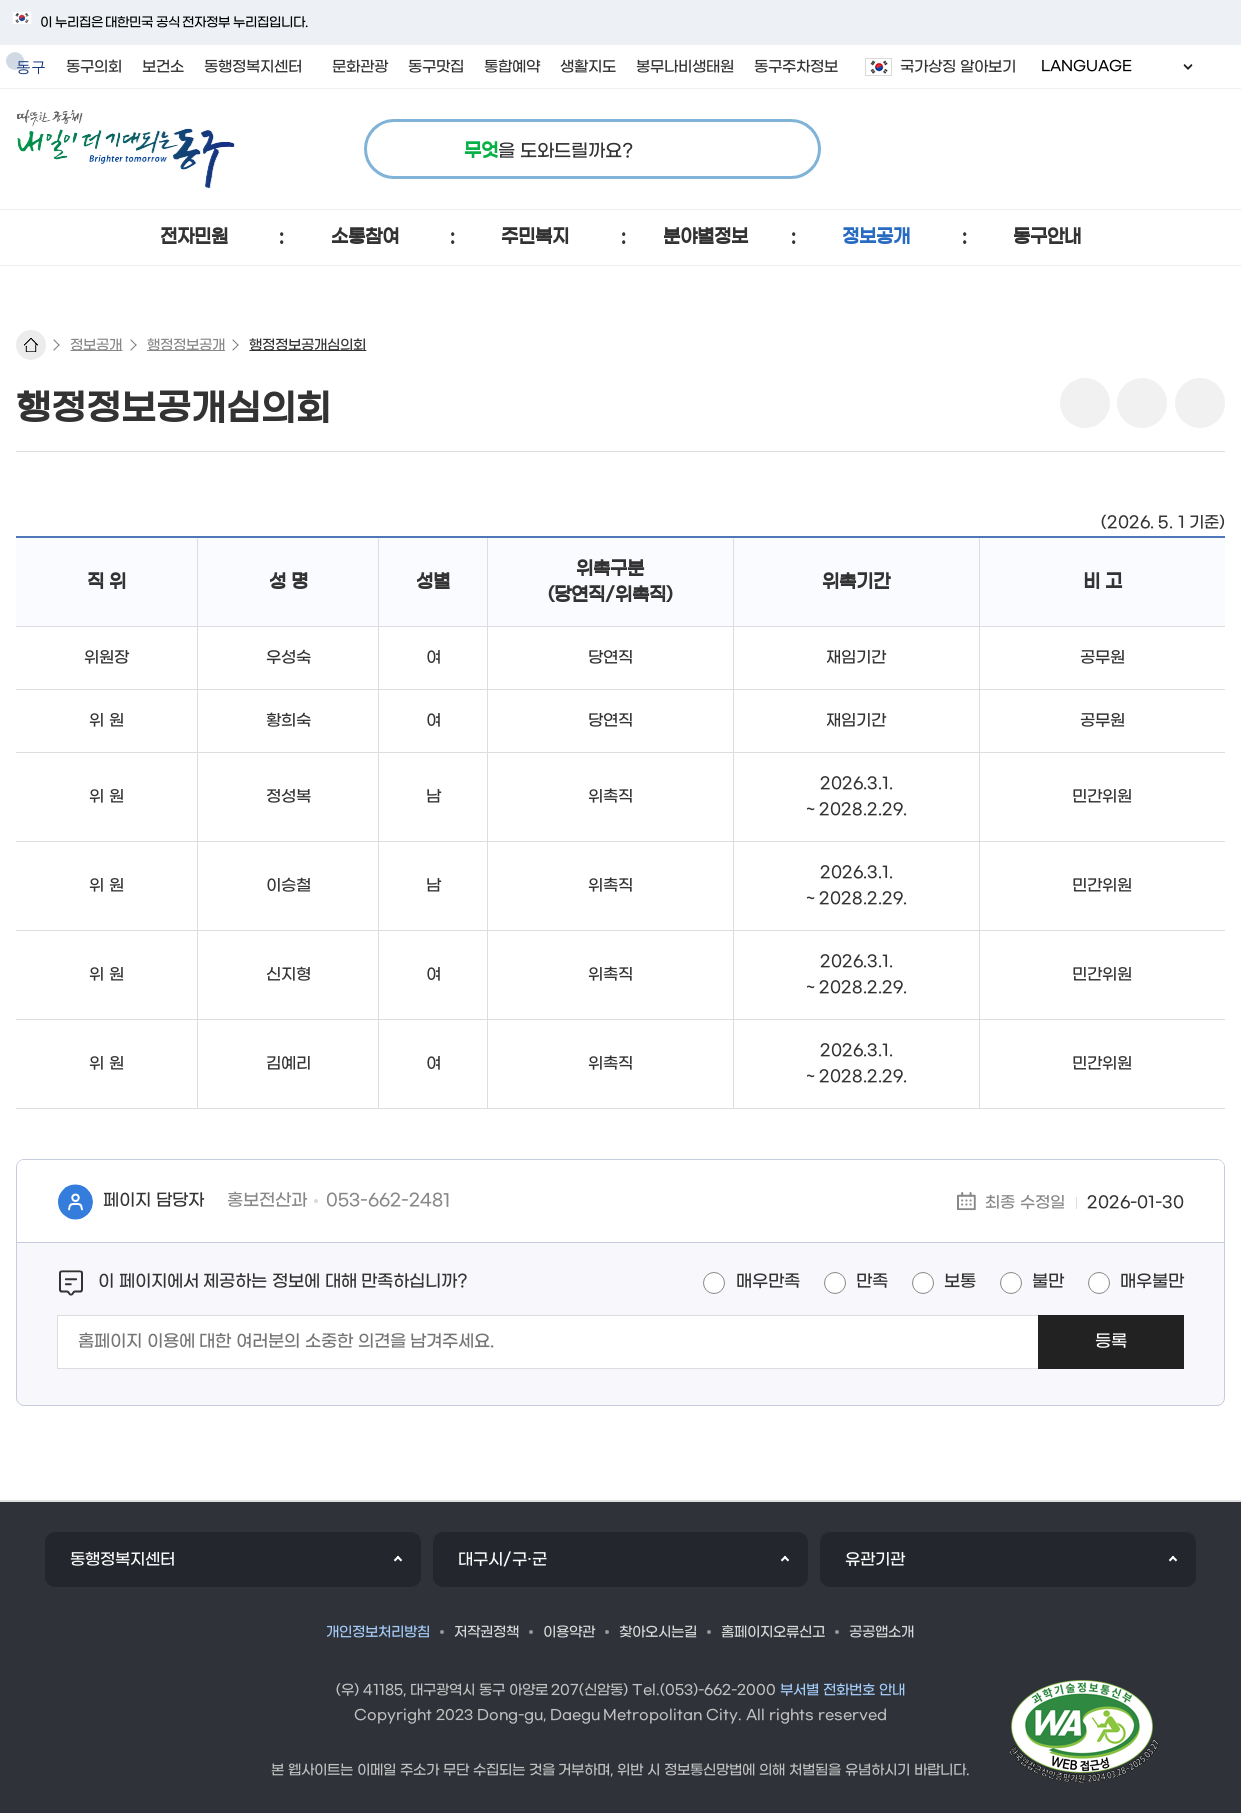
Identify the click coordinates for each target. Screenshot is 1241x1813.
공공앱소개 (881, 1632)
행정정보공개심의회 (307, 345)
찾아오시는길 (658, 1632)
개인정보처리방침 (378, 1632)
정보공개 (96, 345)
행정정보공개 (186, 345)
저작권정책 (486, 1632)
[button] (194, 237)
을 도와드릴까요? (548, 151)
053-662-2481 (388, 1201)
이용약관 (569, 1632)
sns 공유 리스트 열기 (1085, 403)
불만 (1048, 1282)
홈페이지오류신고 (773, 1632)
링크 (1200, 403)
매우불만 (1152, 1282)
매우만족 (768, 1282)
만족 (872, 1282)
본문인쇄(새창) (1142, 403)
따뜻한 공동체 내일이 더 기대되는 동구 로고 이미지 (125, 149)
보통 (960, 1282)
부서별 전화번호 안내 (842, 1690)
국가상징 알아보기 (958, 67)
